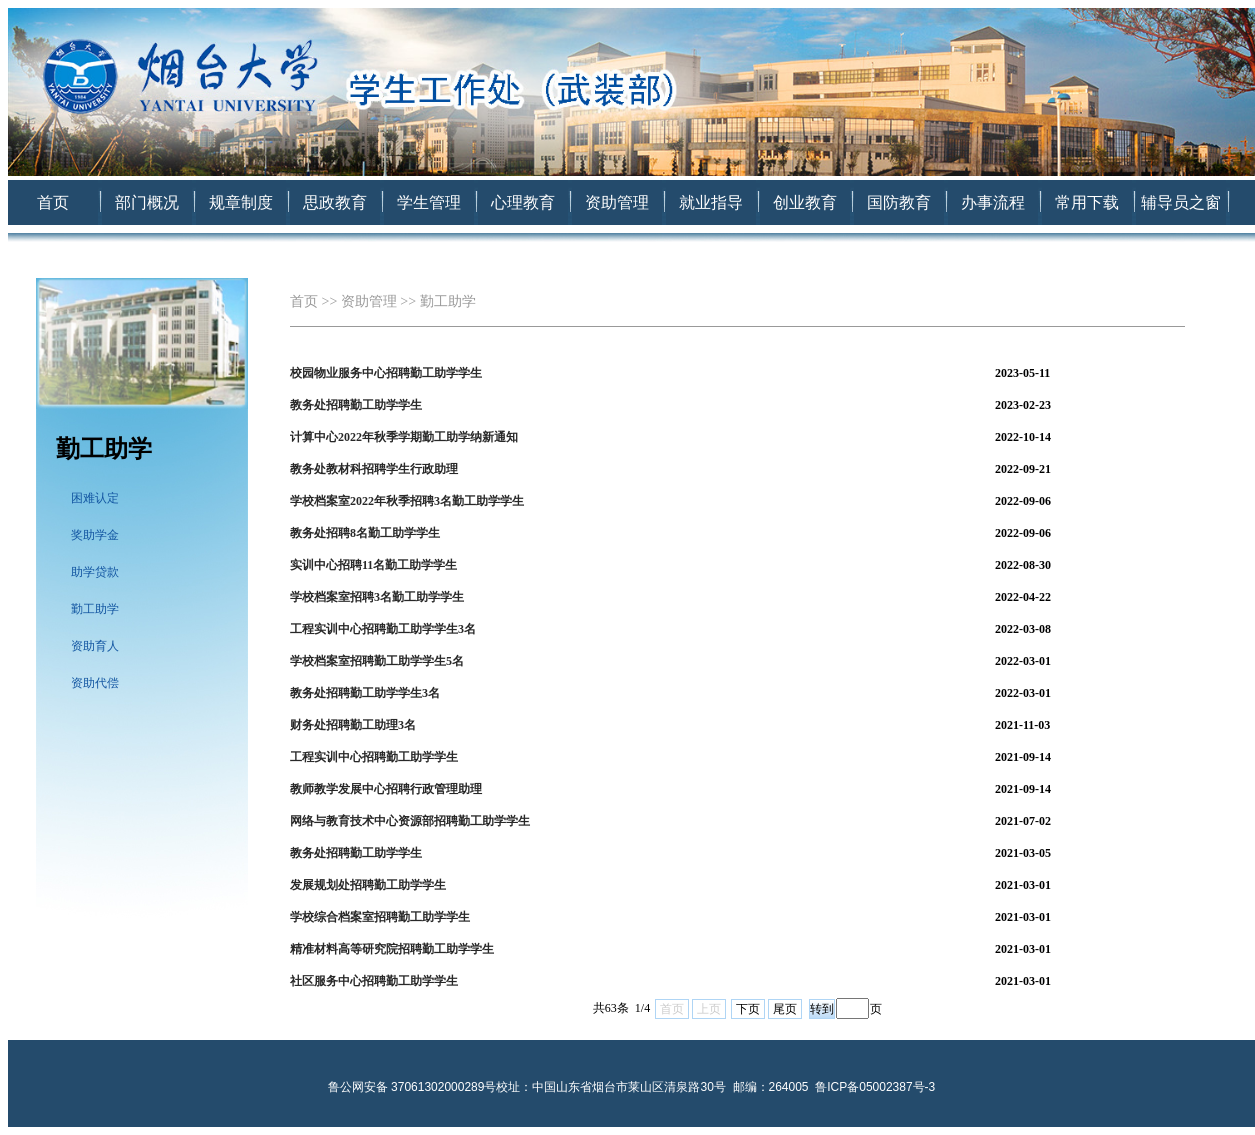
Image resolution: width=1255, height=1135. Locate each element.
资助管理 (617, 202)
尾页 (785, 1009)
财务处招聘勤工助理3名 (353, 725)
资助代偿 (95, 683)
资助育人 (95, 646)
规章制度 (241, 202)
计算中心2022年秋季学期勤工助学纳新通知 (404, 437)
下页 (748, 1009)
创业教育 (805, 202)
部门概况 (147, 202)
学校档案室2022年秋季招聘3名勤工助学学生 (407, 501)
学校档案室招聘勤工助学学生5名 (377, 661)
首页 (53, 202)
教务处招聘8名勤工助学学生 (365, 533)
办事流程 (993, 202)
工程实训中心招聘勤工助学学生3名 (383, 629)
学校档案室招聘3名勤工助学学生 (377, 597)
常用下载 (1087, 202)
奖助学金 (95, 535)
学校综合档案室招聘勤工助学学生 (380, 917)
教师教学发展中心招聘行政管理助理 (386, 789)
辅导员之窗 (1181, 202)
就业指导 (711, 202)
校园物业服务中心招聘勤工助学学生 (386, 373)
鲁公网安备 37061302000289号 (412, 1087)
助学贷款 (95, 572)
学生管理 (429, 202)
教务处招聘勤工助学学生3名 (365, 693)
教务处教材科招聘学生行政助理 (374, 469)
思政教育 (335, 202)
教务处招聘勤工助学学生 (356, 405)
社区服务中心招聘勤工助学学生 (374, 981)
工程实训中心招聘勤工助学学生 (374, 757)
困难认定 (95, 498)
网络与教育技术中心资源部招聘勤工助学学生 (410, 821)
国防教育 (899, 202)
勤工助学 (95, 609)
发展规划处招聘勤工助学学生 (368, 885)
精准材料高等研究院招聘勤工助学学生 (392, 949)
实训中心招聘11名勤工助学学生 (373, 565)
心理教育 (523, 202)
